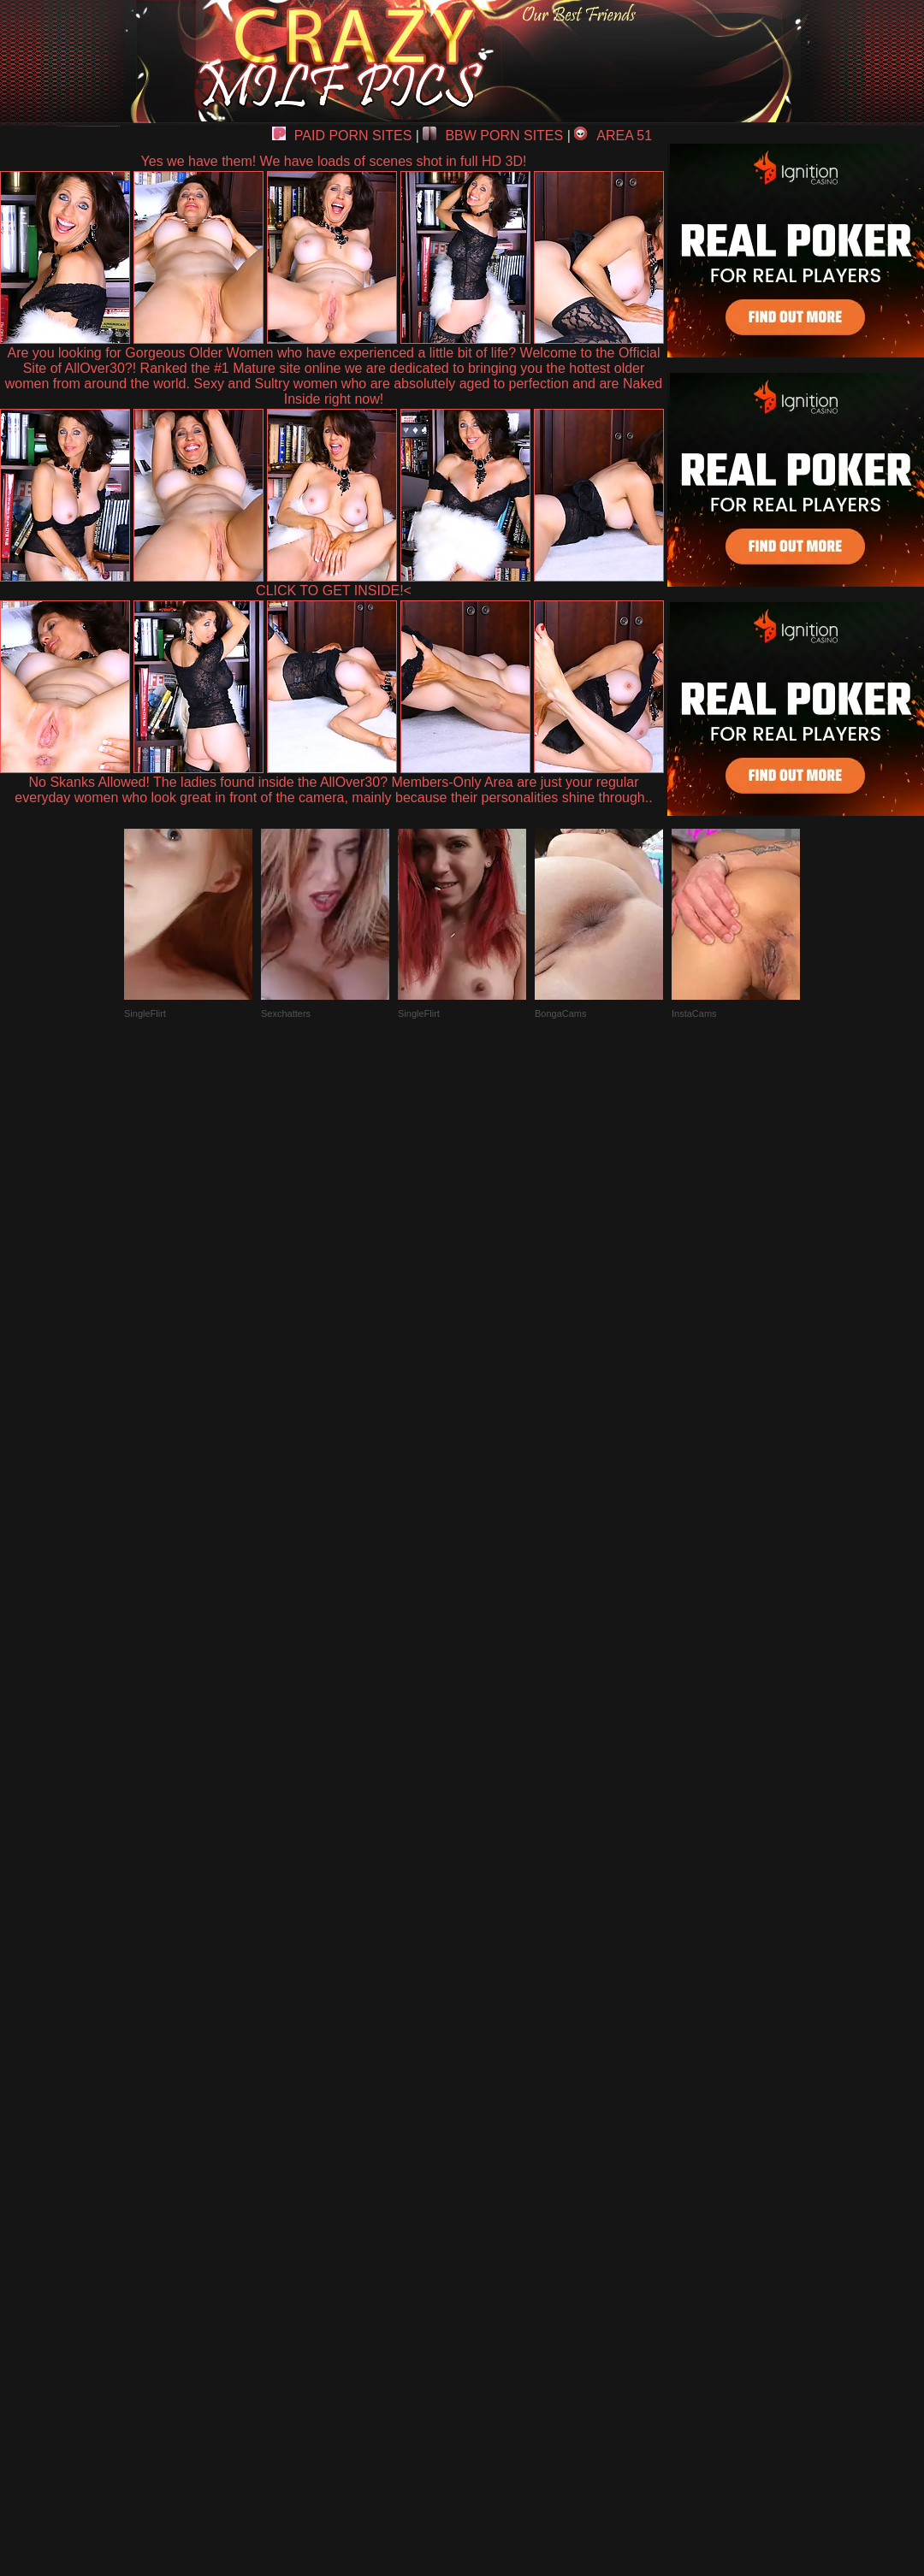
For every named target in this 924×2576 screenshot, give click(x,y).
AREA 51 (613, 135)
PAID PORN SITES (342, 135)
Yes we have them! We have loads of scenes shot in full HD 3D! (334, 161)
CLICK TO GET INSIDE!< (334, 590)
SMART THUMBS (492, 2178)
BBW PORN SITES (493, 135)
